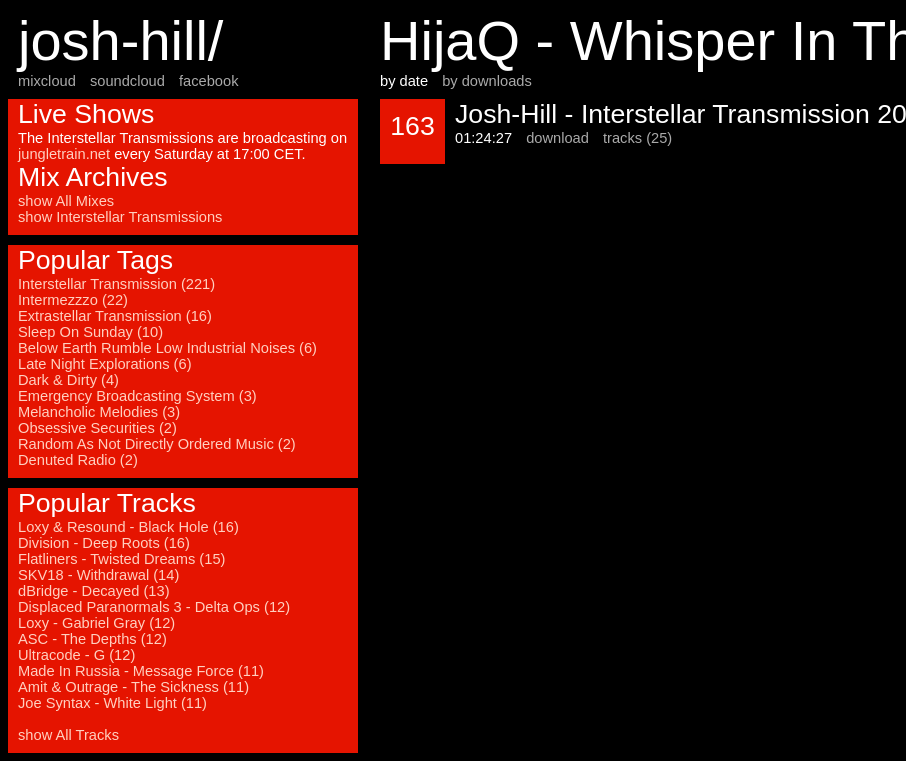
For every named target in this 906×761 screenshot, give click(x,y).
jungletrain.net (64, 154)
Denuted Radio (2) (78, 460)
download (557, 138)
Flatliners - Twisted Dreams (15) (121, 559)
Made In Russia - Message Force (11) (141, 671)
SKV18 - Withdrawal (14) (98, 575)
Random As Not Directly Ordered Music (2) (157, 444)
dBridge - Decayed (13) (94, 591)
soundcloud (127, 81)
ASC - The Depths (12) (92, 639)
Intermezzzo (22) (73, 300)
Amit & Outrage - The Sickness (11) (133, 687)
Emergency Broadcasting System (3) (137, 396)
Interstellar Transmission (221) (116, 284)
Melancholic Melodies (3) (99, 412)
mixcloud (47, 81)
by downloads (487, 81)
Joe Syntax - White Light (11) (112, 703)
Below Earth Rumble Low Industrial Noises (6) (167, 348)
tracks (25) (637, 138)
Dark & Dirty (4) (68, 380)
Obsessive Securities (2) (97, 428)
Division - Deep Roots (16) (104, 543)
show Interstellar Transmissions (120, 217)
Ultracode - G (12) (76, 655)
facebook (208, 81)
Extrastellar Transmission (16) (115, 316)
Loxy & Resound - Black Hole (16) (128, 527)
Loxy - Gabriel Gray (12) (96, 623)
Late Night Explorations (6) (105, 364)
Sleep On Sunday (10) (90, 332)
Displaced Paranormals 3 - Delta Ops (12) (154, 607)
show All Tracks (68, 735)
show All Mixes (66, 201)
